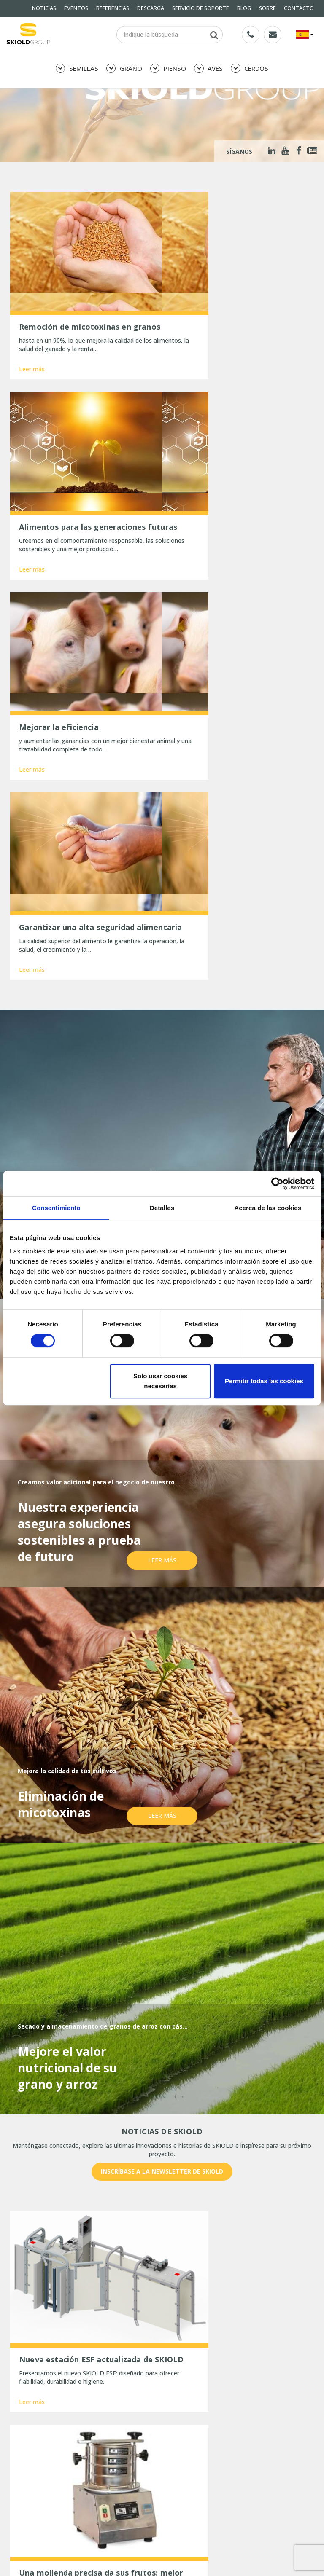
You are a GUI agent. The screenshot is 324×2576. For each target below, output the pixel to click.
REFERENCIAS (112, 8)
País (224, 2261)
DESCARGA (150, 8)
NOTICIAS (44, 8)
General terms (29, 2440)
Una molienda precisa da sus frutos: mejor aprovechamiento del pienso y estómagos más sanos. (83, 2516)
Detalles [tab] (162, 1207)
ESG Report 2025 (185, 2462)
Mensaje (27, 2292)
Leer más (32, 355)
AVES (208, 68)
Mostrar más (162, 2187)
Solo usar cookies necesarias (160, 1381)
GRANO (124, 68)
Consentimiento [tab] (56, 1207)
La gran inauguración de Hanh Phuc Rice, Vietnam (86, 2567)
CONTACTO (299, 8)
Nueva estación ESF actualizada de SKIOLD (77, 2496)
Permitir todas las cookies (264, 1381)
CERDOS (249, 68)
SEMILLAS (77, 68)
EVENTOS (76, 8)
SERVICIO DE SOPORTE (200, 8)
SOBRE (267, 8)
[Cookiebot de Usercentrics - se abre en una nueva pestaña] (277, 1183)
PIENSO (168, 68)
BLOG (244, 8)
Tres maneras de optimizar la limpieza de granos (86, 2556)
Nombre (27, 2261)
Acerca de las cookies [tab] (267, 1207)
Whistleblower (29, 2462)
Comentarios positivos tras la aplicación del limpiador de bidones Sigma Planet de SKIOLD (82, 2540)
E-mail (126, 2261)
